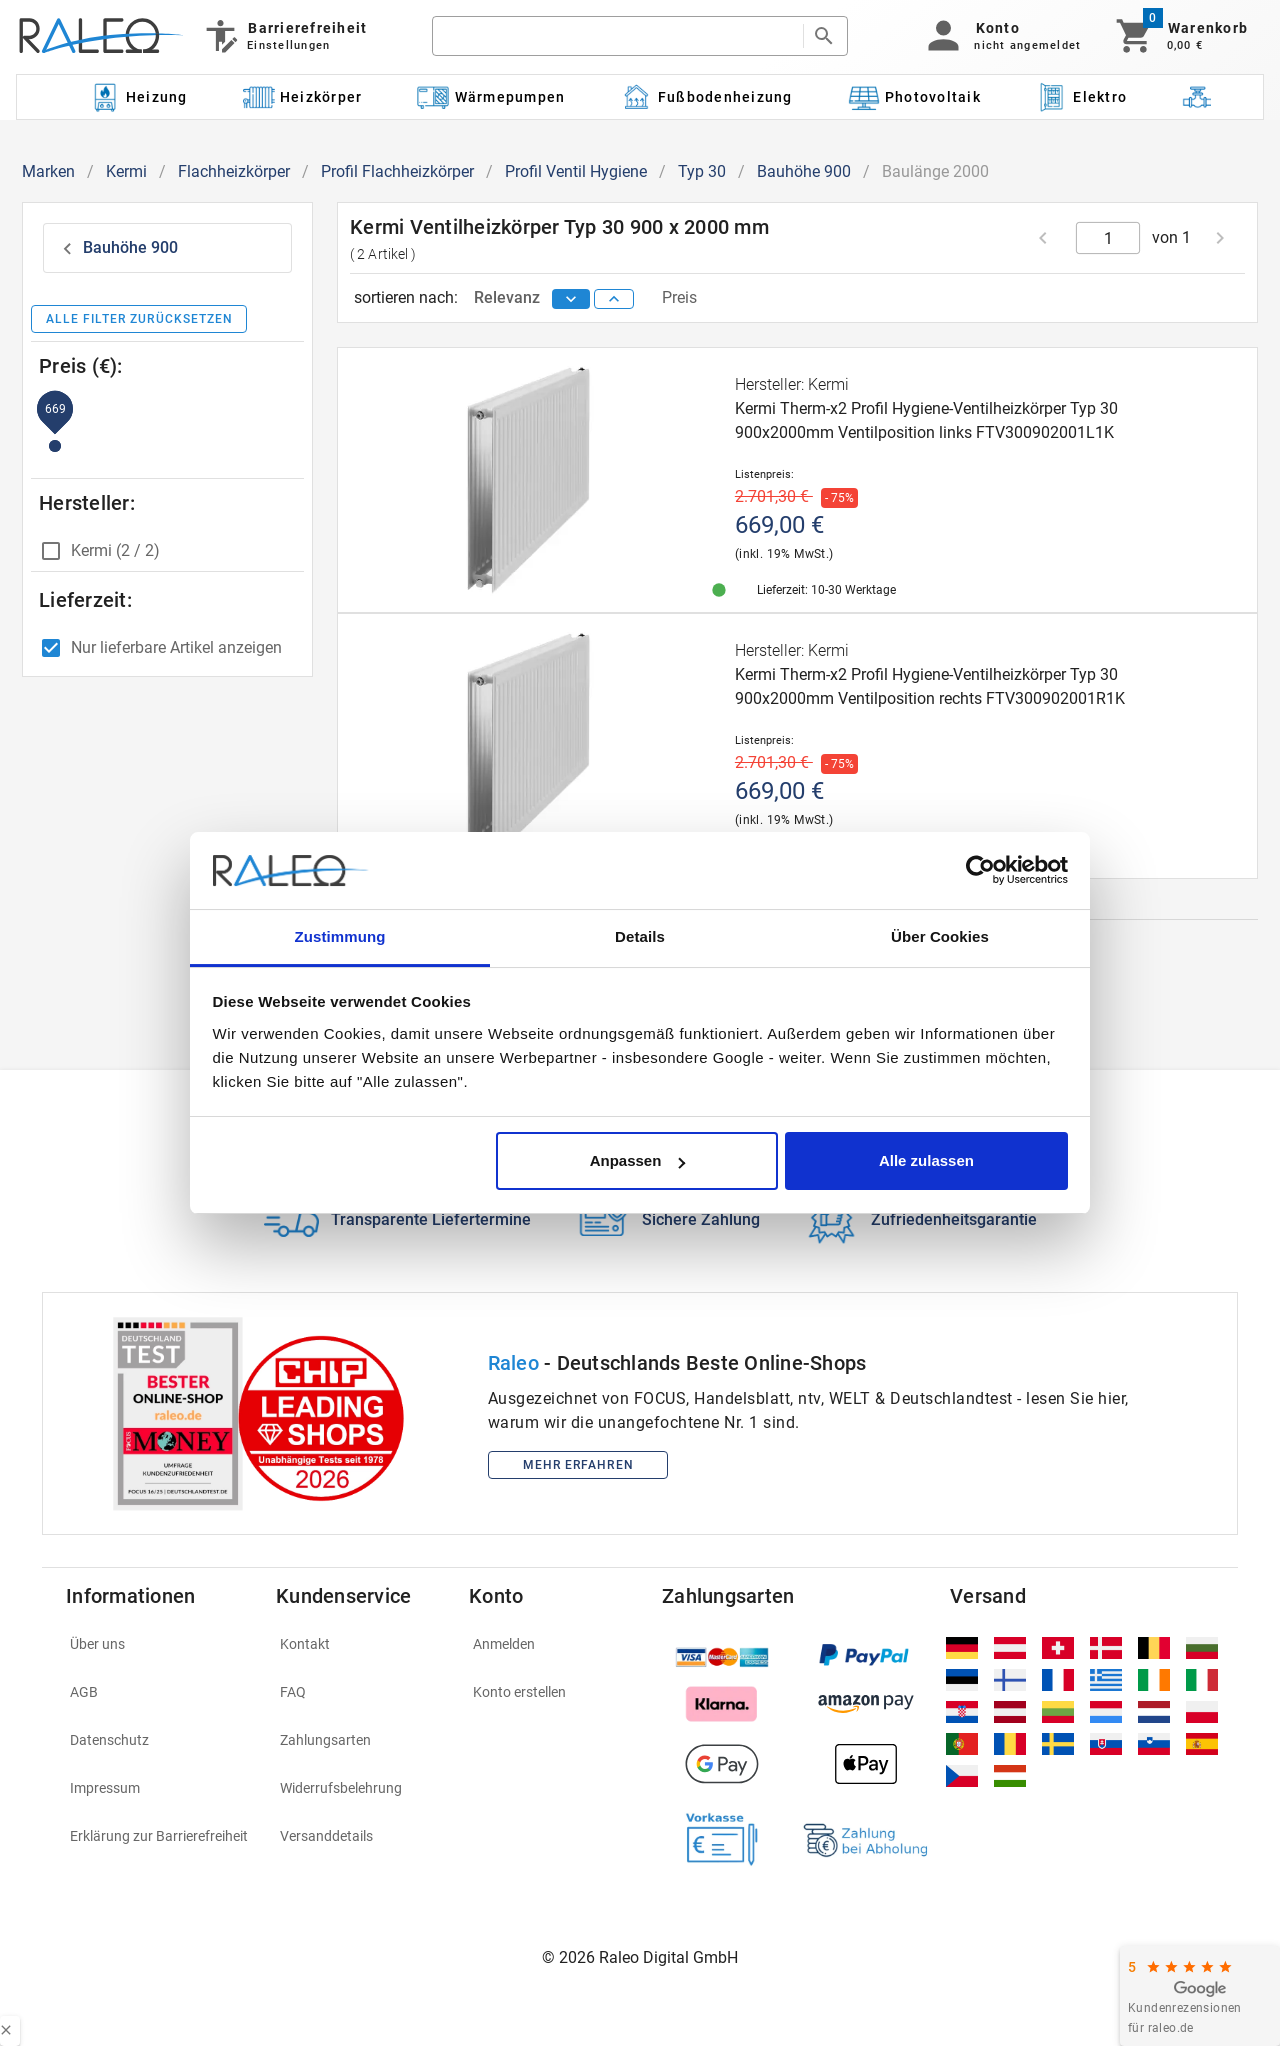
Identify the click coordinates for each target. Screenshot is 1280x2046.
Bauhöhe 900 (804, 171)
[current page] (1108, 238)
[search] (617, 36)
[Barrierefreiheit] (284, 36)
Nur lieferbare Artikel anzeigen (176, 647)
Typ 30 (702, 171)
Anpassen (638, 1160)
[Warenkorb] (1180, 36)
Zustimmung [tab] (340, 936)
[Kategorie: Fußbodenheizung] (706, 97)
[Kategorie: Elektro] (1081, 97)
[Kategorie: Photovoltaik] (914, 97)
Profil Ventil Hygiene (576, 171)
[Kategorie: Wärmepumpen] (491, 97)
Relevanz (509, 297)
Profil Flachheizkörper (397, 171)
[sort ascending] (614, 299)
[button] (1000, 36)
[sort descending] (571, 299)
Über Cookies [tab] (940, 936)
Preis (679, 297)
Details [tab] (640, 936)
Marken (48, 171)
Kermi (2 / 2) (115, 550)
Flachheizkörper (234, 171)
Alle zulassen (926, 1160)
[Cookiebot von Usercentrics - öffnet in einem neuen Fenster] (980, 871)
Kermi (126, 171)
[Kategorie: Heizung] (138, 97)
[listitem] (159, 1644)
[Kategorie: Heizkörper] (302, 97)
